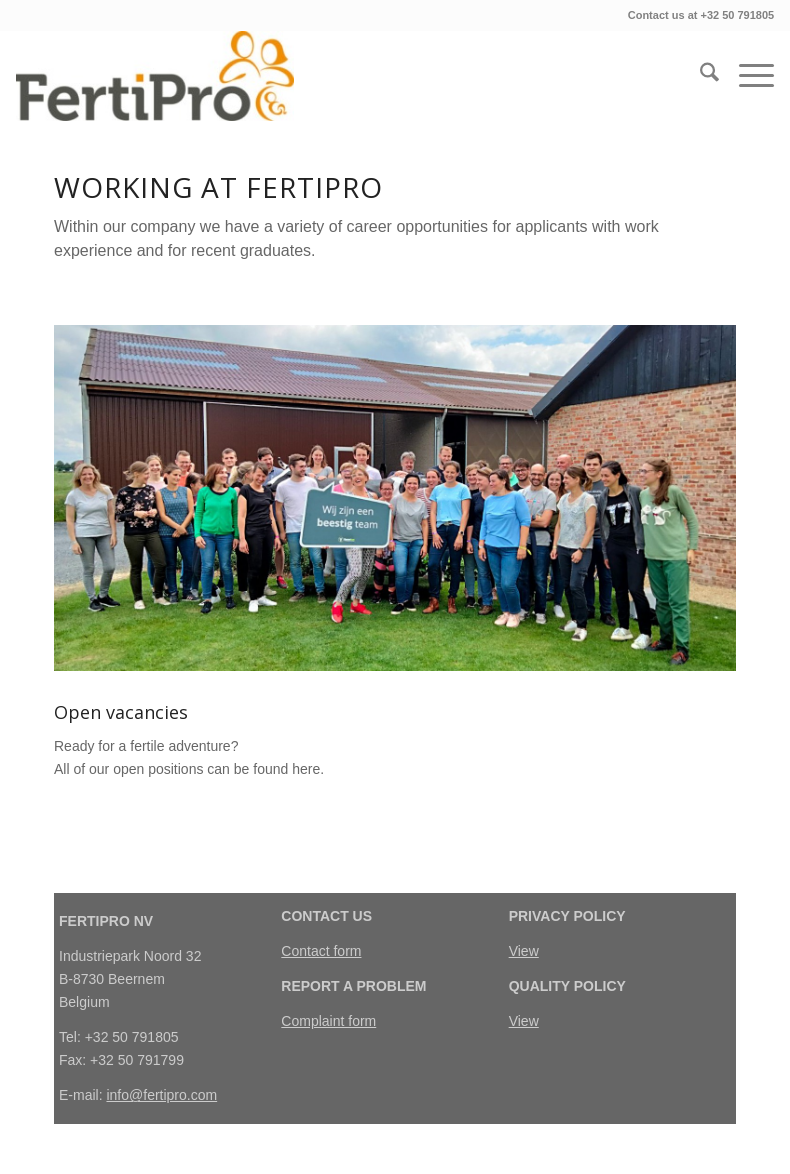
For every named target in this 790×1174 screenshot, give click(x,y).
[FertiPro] (155, 76)
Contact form (321, 951)
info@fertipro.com (161, 1095)
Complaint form (328, 1021)
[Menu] (746, 76)
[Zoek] (699, 76)
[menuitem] (699, 76)
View (524, 951)
